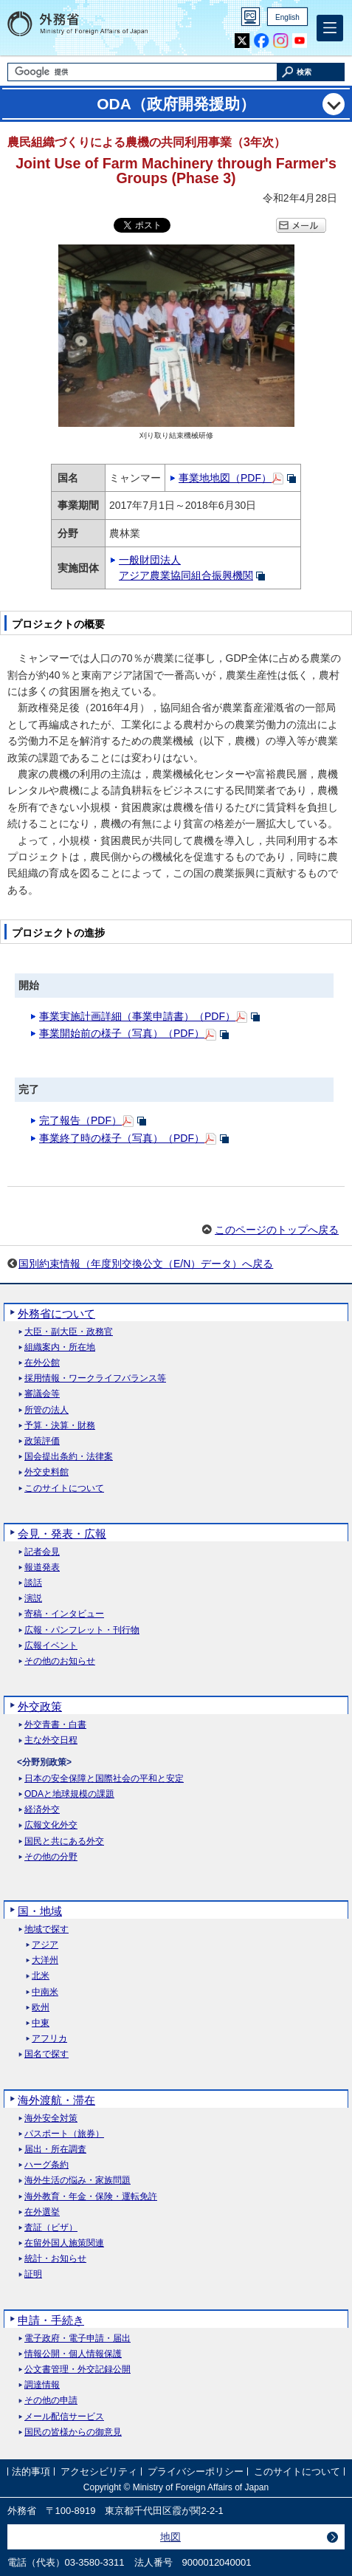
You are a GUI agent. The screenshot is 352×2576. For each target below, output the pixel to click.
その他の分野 (50, 1857)
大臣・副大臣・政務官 (68, 1332)
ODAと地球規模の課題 (69, 1794)
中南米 (45, 1992)
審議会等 (42, 1394)
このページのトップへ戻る (277, 1230)
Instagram (280, 41)
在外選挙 (42, 2212)
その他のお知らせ (59, 1661)
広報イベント (50, 1646)
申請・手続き (51, 2320)
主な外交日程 (50, 1740)
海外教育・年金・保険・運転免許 (90, 2197)
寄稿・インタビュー (64, 1614)
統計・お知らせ (55, 2259)
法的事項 (31, 2471)
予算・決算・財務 (59, 1426)
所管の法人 (46, 1410)
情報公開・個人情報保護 (73, 2354)
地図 (170, 2537)
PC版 (250, 16)
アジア (45, 1945)
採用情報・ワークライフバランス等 (95, 1378)
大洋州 (45, 1960)
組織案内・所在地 (59, 1347)
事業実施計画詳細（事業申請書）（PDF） (137, 1016)
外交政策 (40, 1706)
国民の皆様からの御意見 (73, 2432)
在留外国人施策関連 (64, 2243)
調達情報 (42, 2385)
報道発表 (42, 1567)
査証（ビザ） (50, 2228)
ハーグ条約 (46, 2165)
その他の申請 (50, 2400)
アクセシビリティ (99, 2471)
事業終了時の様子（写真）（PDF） (121, 1138)
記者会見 (42, 1552)
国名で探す (46, 2054)
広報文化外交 (50, 1825)
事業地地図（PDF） (225, 478)
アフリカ (49, 2039)
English (287, 17)
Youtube (299, 41)
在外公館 (42, 1363)
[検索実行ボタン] (311, 72)
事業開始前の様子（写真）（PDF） (121, 1033)
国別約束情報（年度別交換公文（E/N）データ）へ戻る (145, 1264)
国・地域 (40, 1911)
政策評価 (42, 1441)
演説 (33, 1598)
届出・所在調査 (55, 2149)
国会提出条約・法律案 (68, 1457)
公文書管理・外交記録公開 (77, 2369)
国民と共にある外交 (64, 1841)
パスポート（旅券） (64, 2134)
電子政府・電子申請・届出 (77, 2338)
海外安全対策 (50, 2118)
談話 (33, 1583)
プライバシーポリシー (196, 2471)
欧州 (40, 2007)
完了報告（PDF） (80, 1120)
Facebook (261, 41)
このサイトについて (64, 1488)
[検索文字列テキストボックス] (142, 72)
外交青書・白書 (55, 1725)
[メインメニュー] (330, 28)
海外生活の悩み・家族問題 (77, 2180)
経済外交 (42, 1810)
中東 (40, 2023)
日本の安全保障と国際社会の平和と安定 (104, 1779)
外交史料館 (46, 1472)
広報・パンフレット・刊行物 (81, 1630)
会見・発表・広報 (62, 1533)
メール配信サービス (64, 2417)
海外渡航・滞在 (56, 2100)
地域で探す (46, 1929)
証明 (33, 2274)
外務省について (56, 1313)
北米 (40, 1976)
